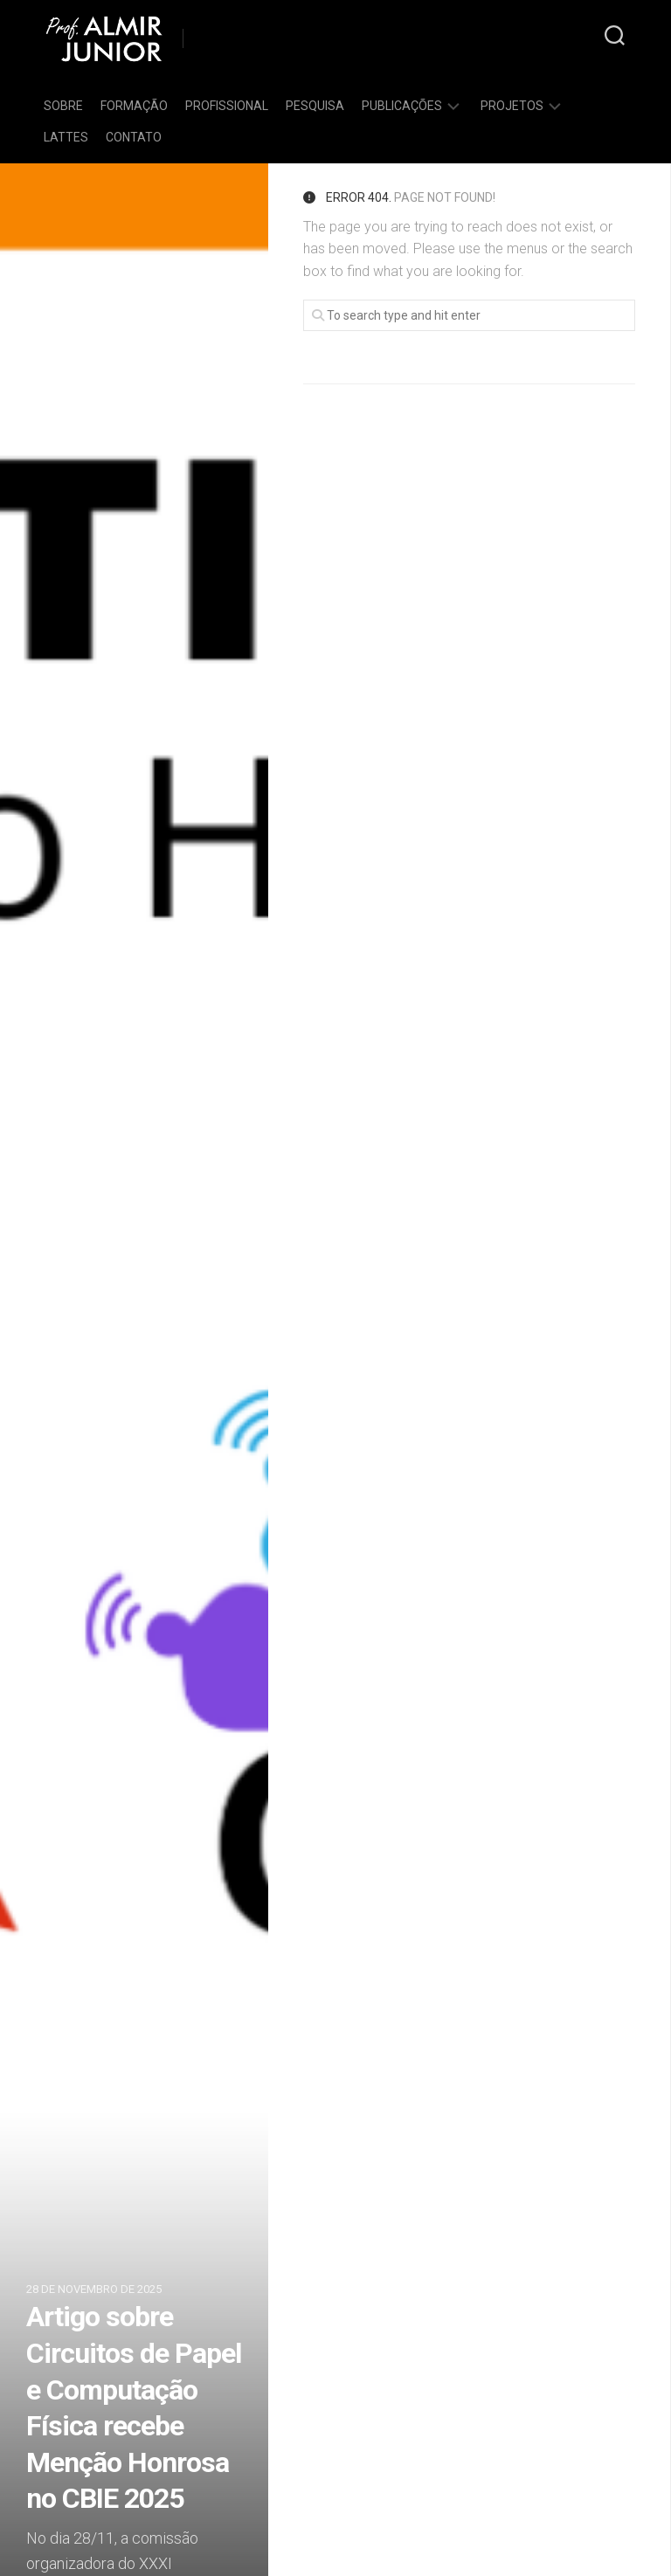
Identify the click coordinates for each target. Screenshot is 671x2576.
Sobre (63, 106)
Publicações (402, 106)
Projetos (512, 106)
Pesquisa (315, 106)
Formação (134, 106)
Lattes (66, 137)
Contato (134, 137)
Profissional (226, 106)
